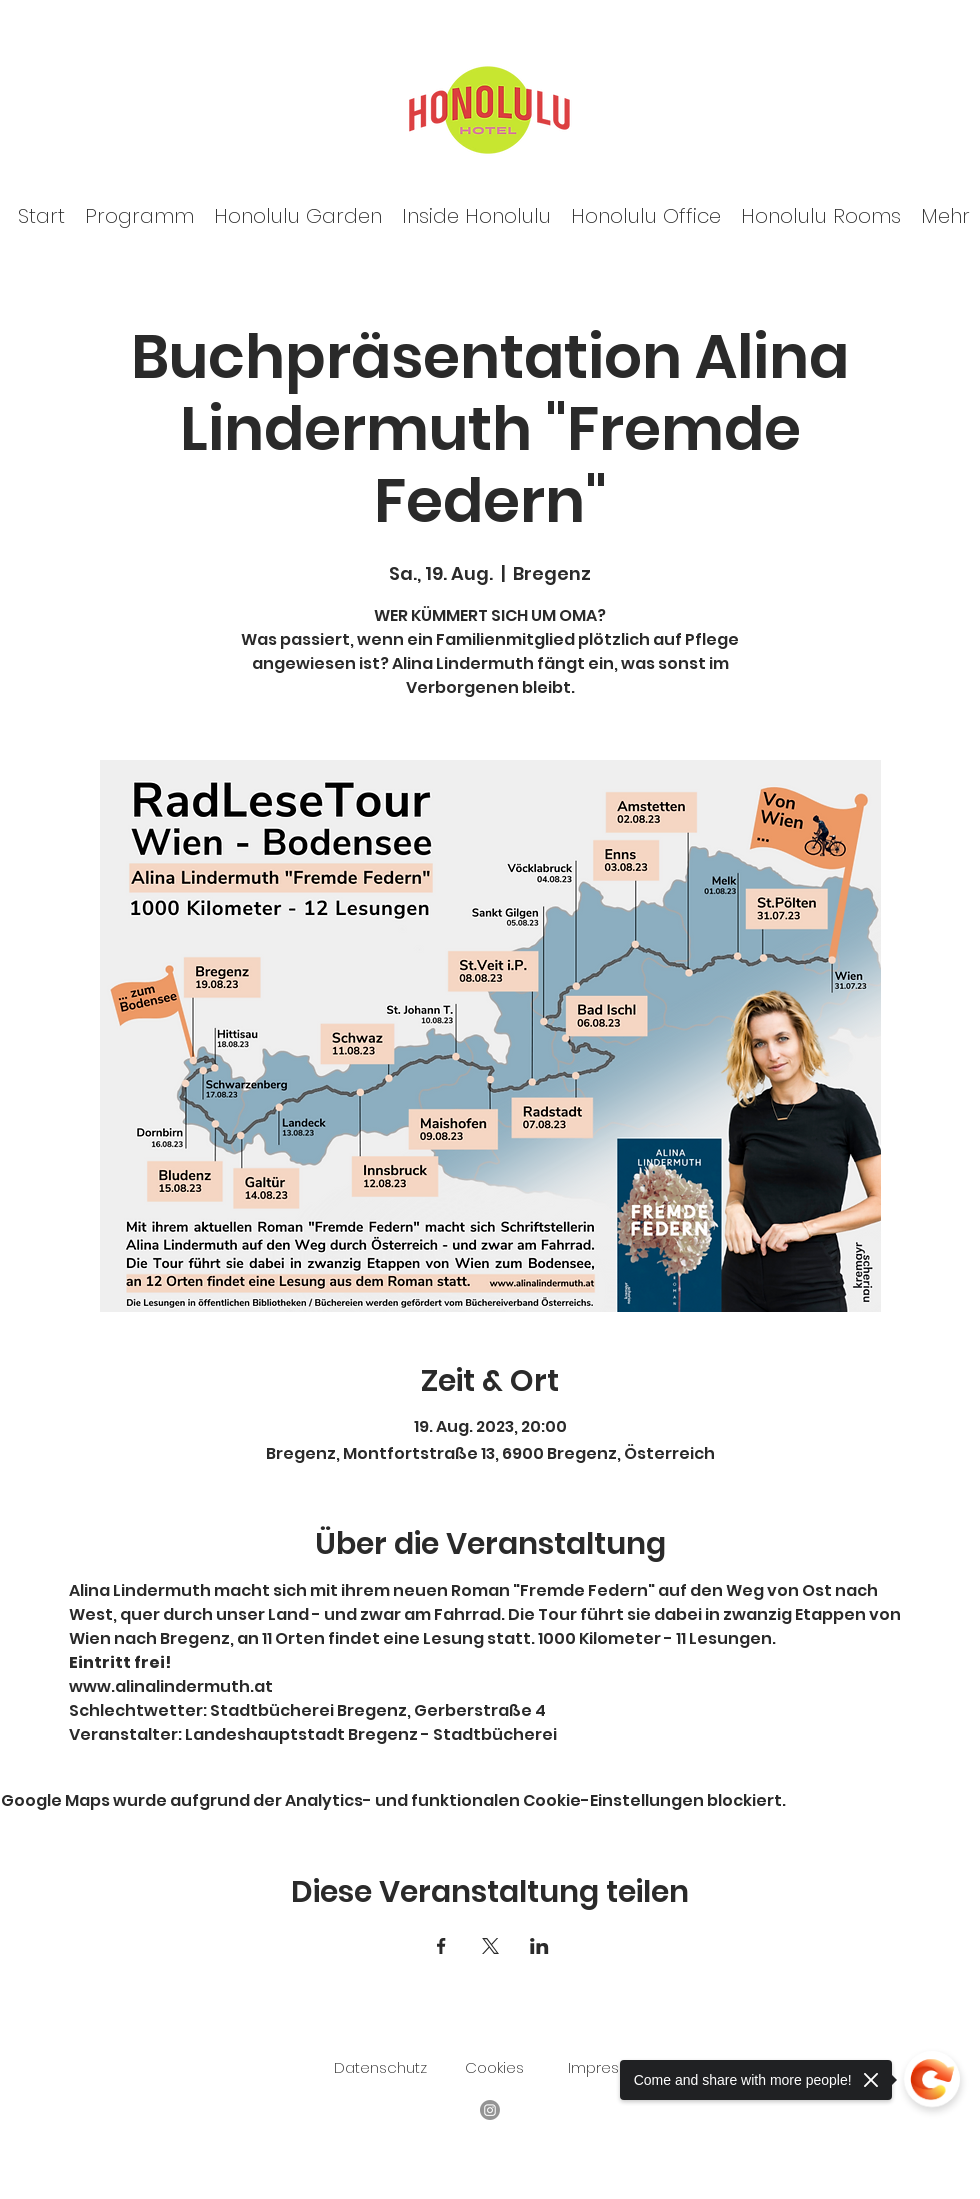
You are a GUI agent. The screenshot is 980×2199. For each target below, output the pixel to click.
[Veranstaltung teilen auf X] (490, 1946)
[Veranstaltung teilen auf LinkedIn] (539, 1946)
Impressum (609, 2067)
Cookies (494, 2067)
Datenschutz (380, 2067)
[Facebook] (490, 2110)
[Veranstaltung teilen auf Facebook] (441, 1946)
